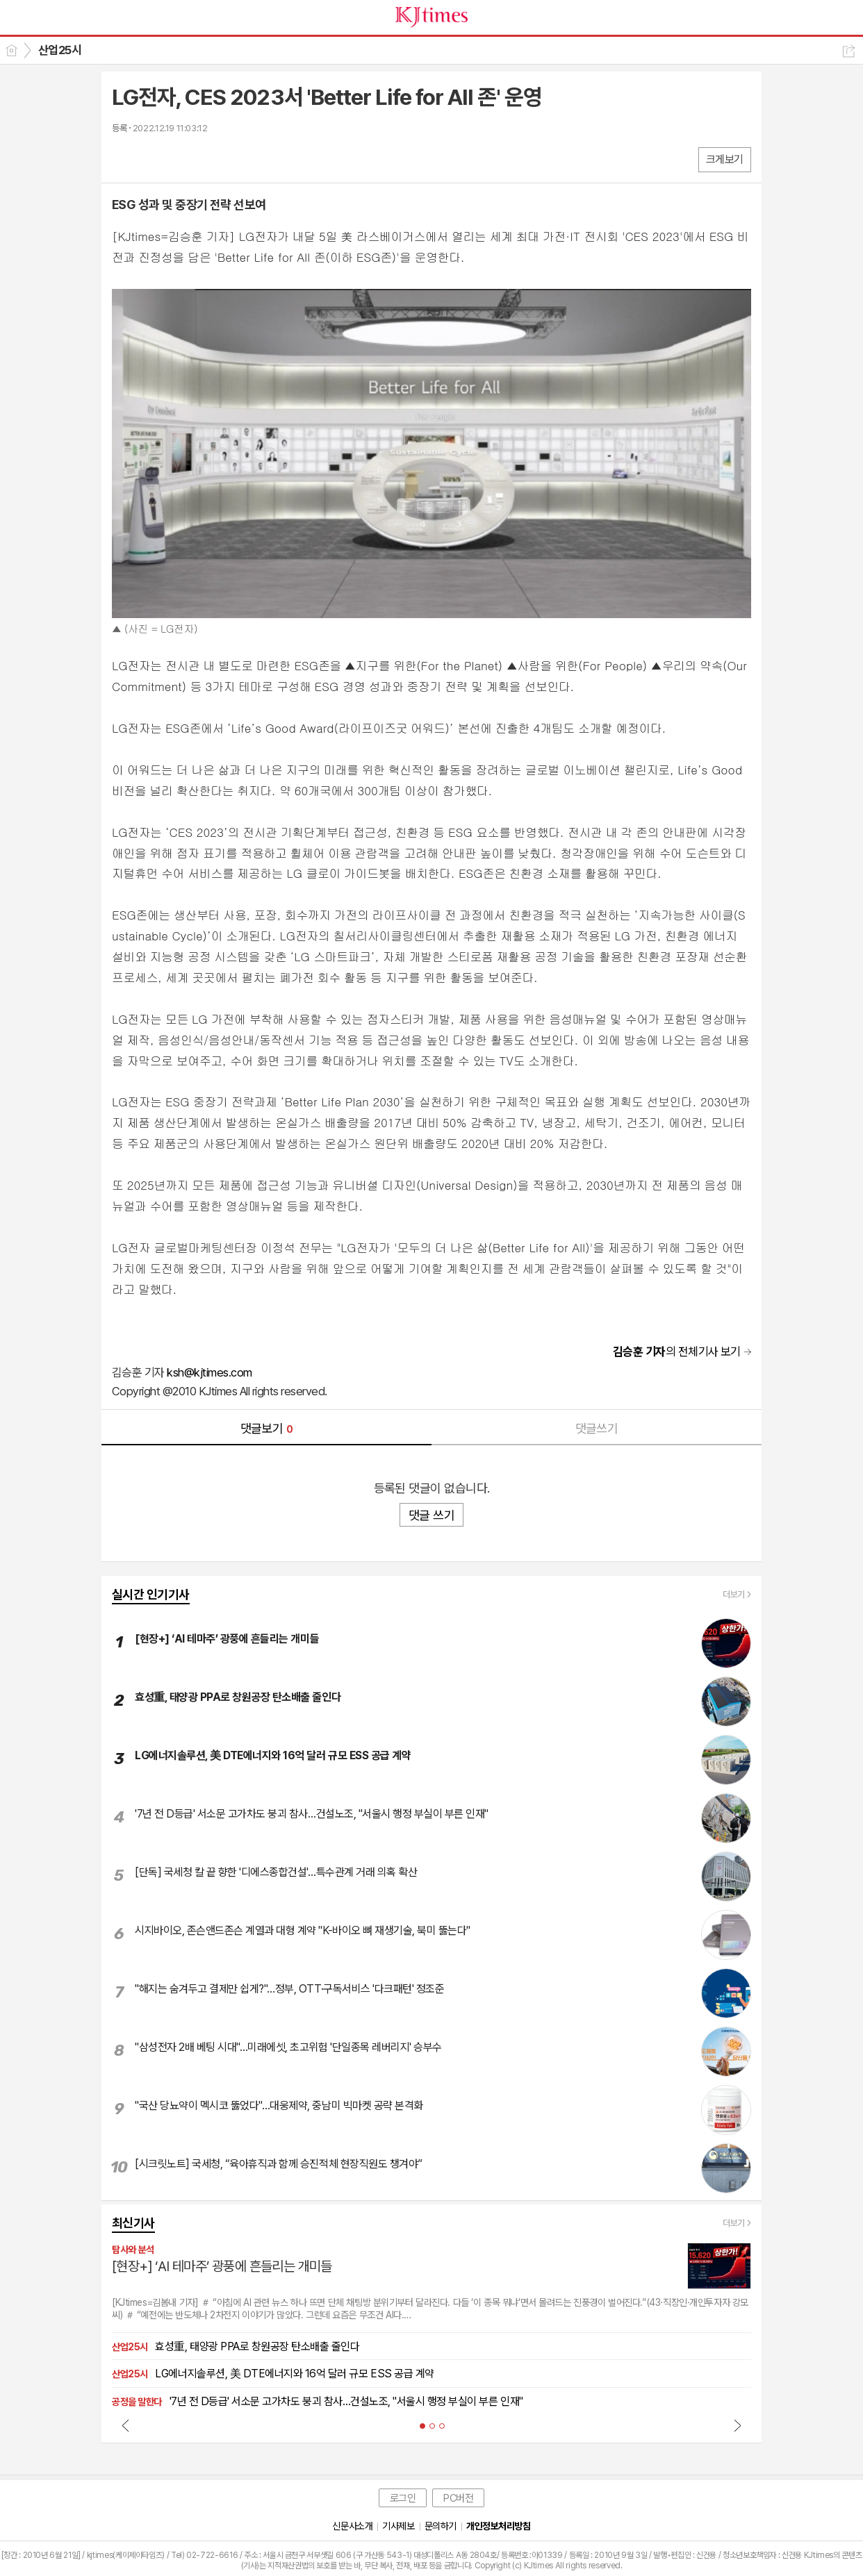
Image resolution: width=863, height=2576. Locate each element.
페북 (124, 159)
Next (737, 2425)
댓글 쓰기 (431, 1515)
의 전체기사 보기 (677, 1351)
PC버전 (458, 2498)
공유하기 (849, 51)
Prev (125, 2425)
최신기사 (133, 2223)
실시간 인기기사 (151, 1594)
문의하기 (441, 2526)
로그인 (403, 2498)
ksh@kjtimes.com (209, 1372)
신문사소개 (352, 2526)
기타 (207, 159)
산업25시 (59, 50)
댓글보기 (266, 1428)
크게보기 (724, 159)
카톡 (179, 159)
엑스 (152, 159)
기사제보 (398, 2526)
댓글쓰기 (596, 1428)
